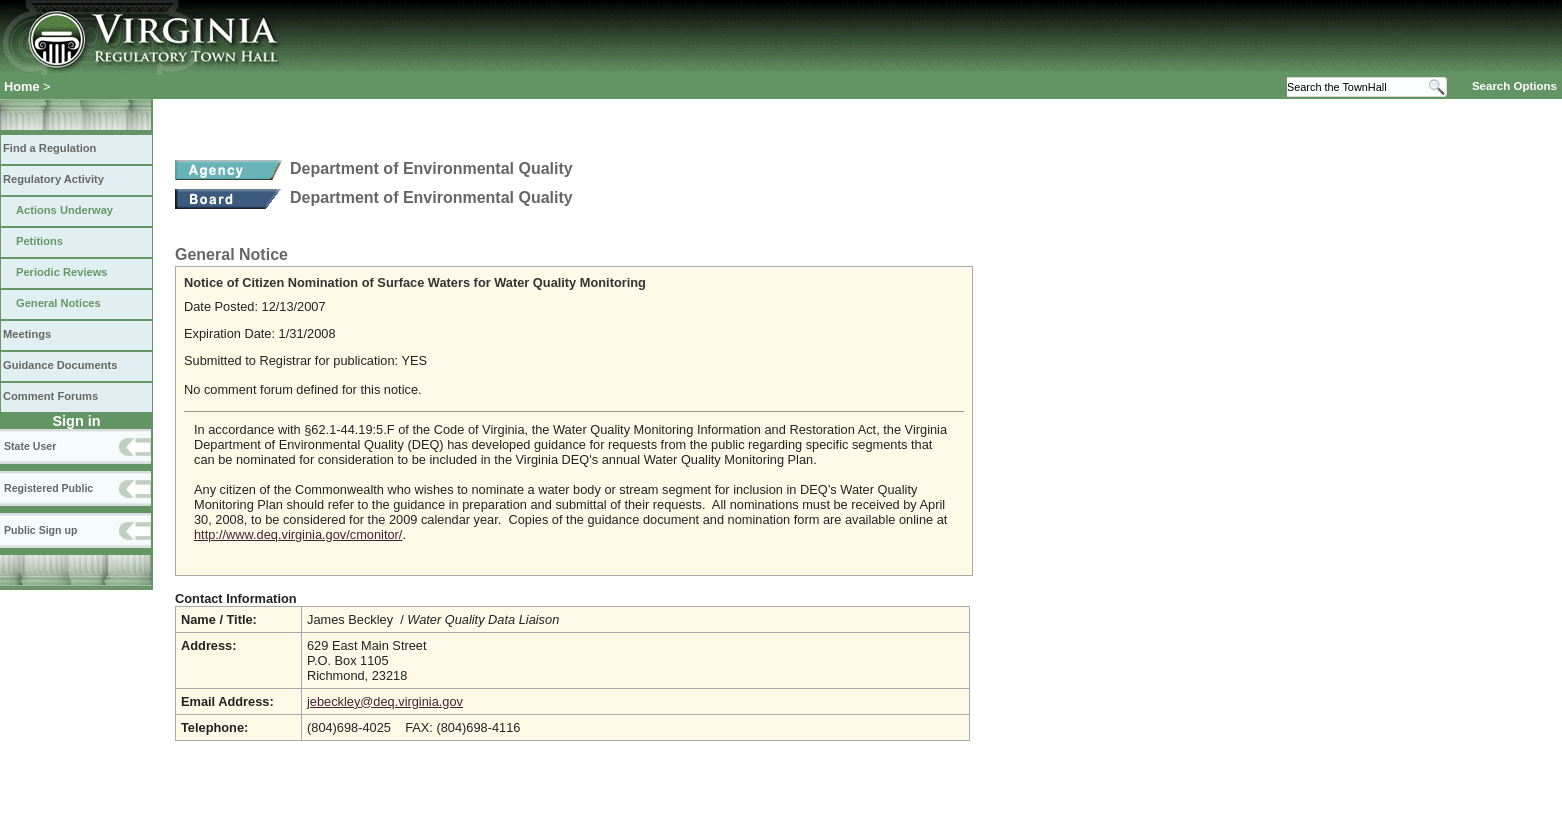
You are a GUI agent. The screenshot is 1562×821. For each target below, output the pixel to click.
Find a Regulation (49, 148)
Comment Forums (50, 396)
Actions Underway (64, 210)
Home (22, 86)
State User (30, 446)
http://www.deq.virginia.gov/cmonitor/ (298, 534)
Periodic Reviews (62, 272)
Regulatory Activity (53, 179)
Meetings (27, 334)
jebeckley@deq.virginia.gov (385, 701)
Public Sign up (40, 530)
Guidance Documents (60, 365)
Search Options (1514, 86)
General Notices (58, 303)
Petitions (39, 241)
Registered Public (48, 488)
